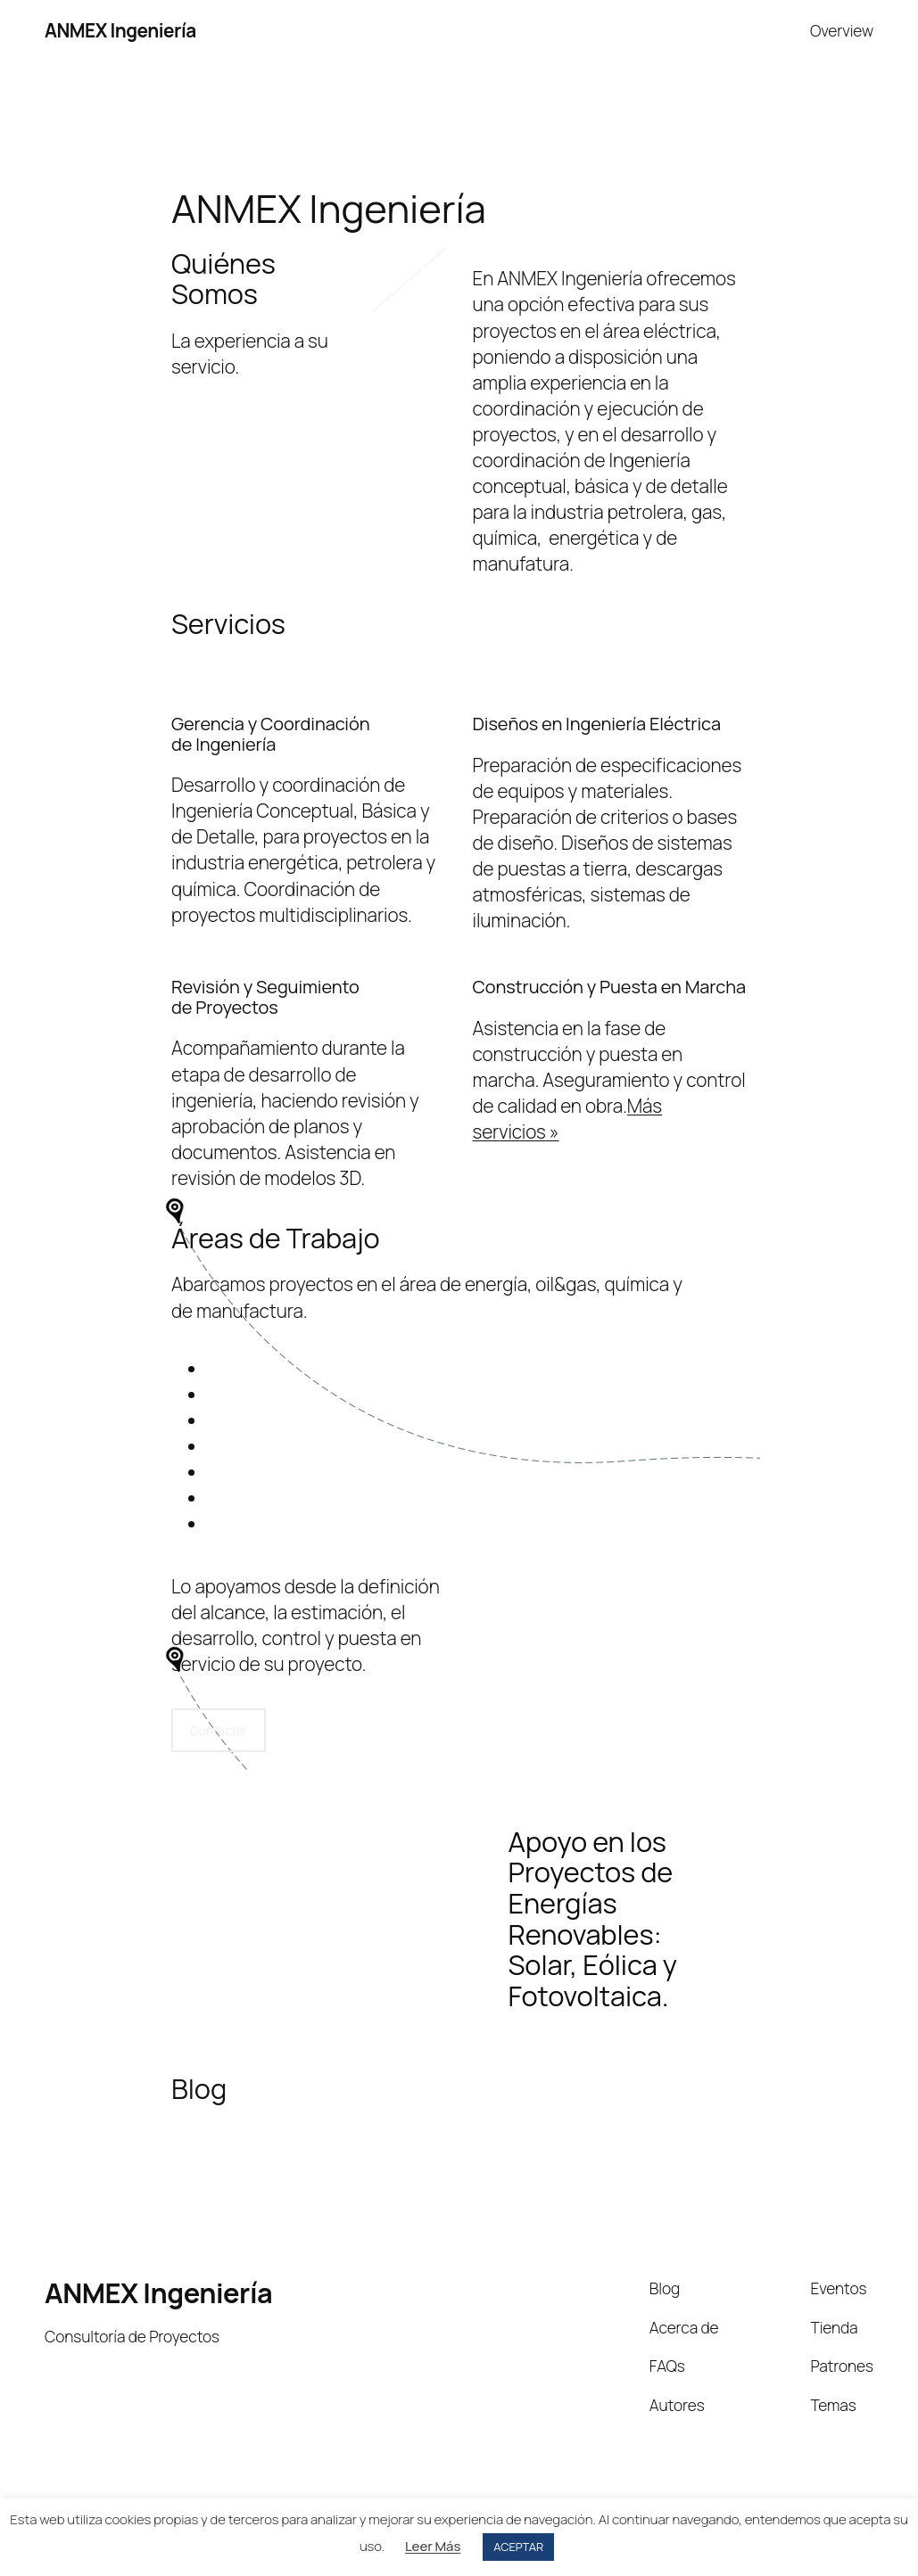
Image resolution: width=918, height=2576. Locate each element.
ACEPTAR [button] (518, 2547)
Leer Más (432, 2546)
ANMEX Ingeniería (120, 30)
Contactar (218, 1730)
